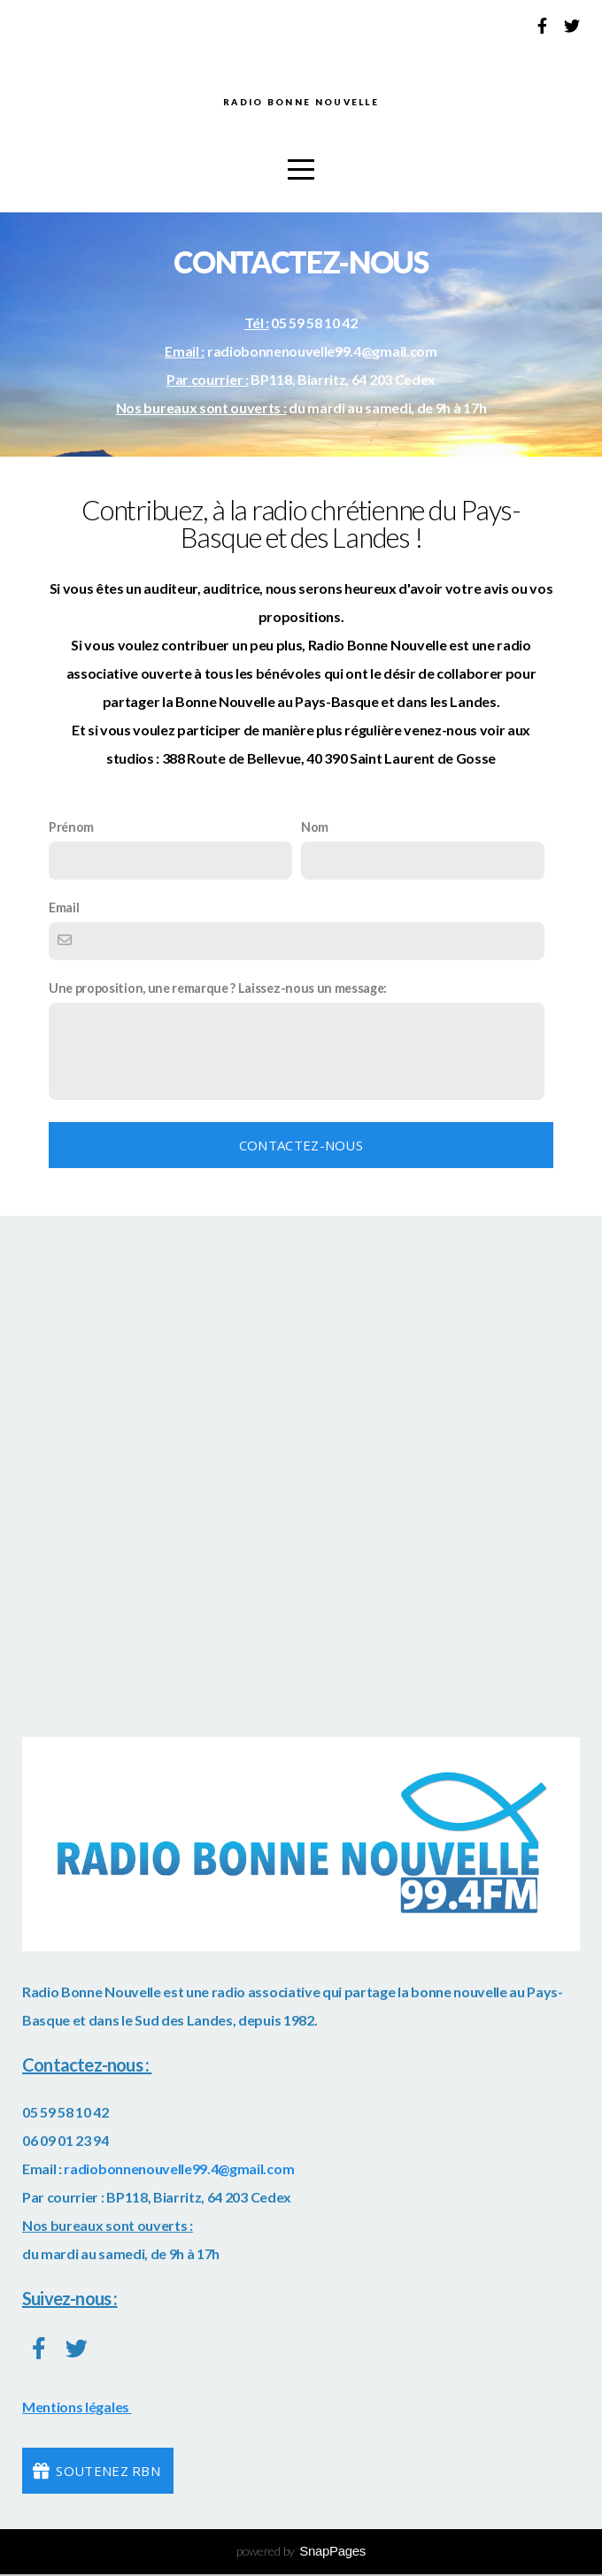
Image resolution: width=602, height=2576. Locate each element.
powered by (301, 2554)
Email (64, 911)
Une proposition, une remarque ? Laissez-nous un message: (218, 991)
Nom (314, 830)
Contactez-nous (301, 1148)
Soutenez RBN (95, 2474)
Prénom (71, 830)
